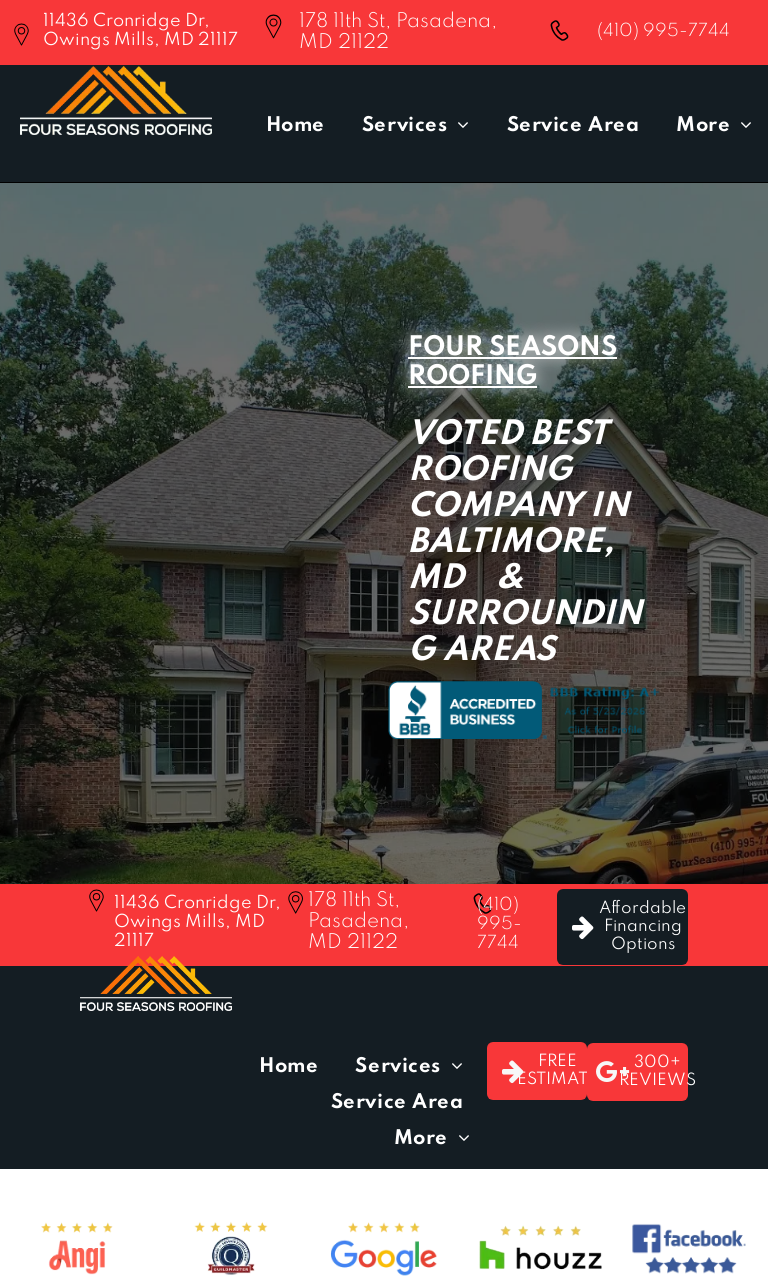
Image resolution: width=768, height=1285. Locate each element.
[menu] (724, 91)
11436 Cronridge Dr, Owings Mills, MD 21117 (140, 30)
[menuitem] (299, 126)
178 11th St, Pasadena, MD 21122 (358, 922)
